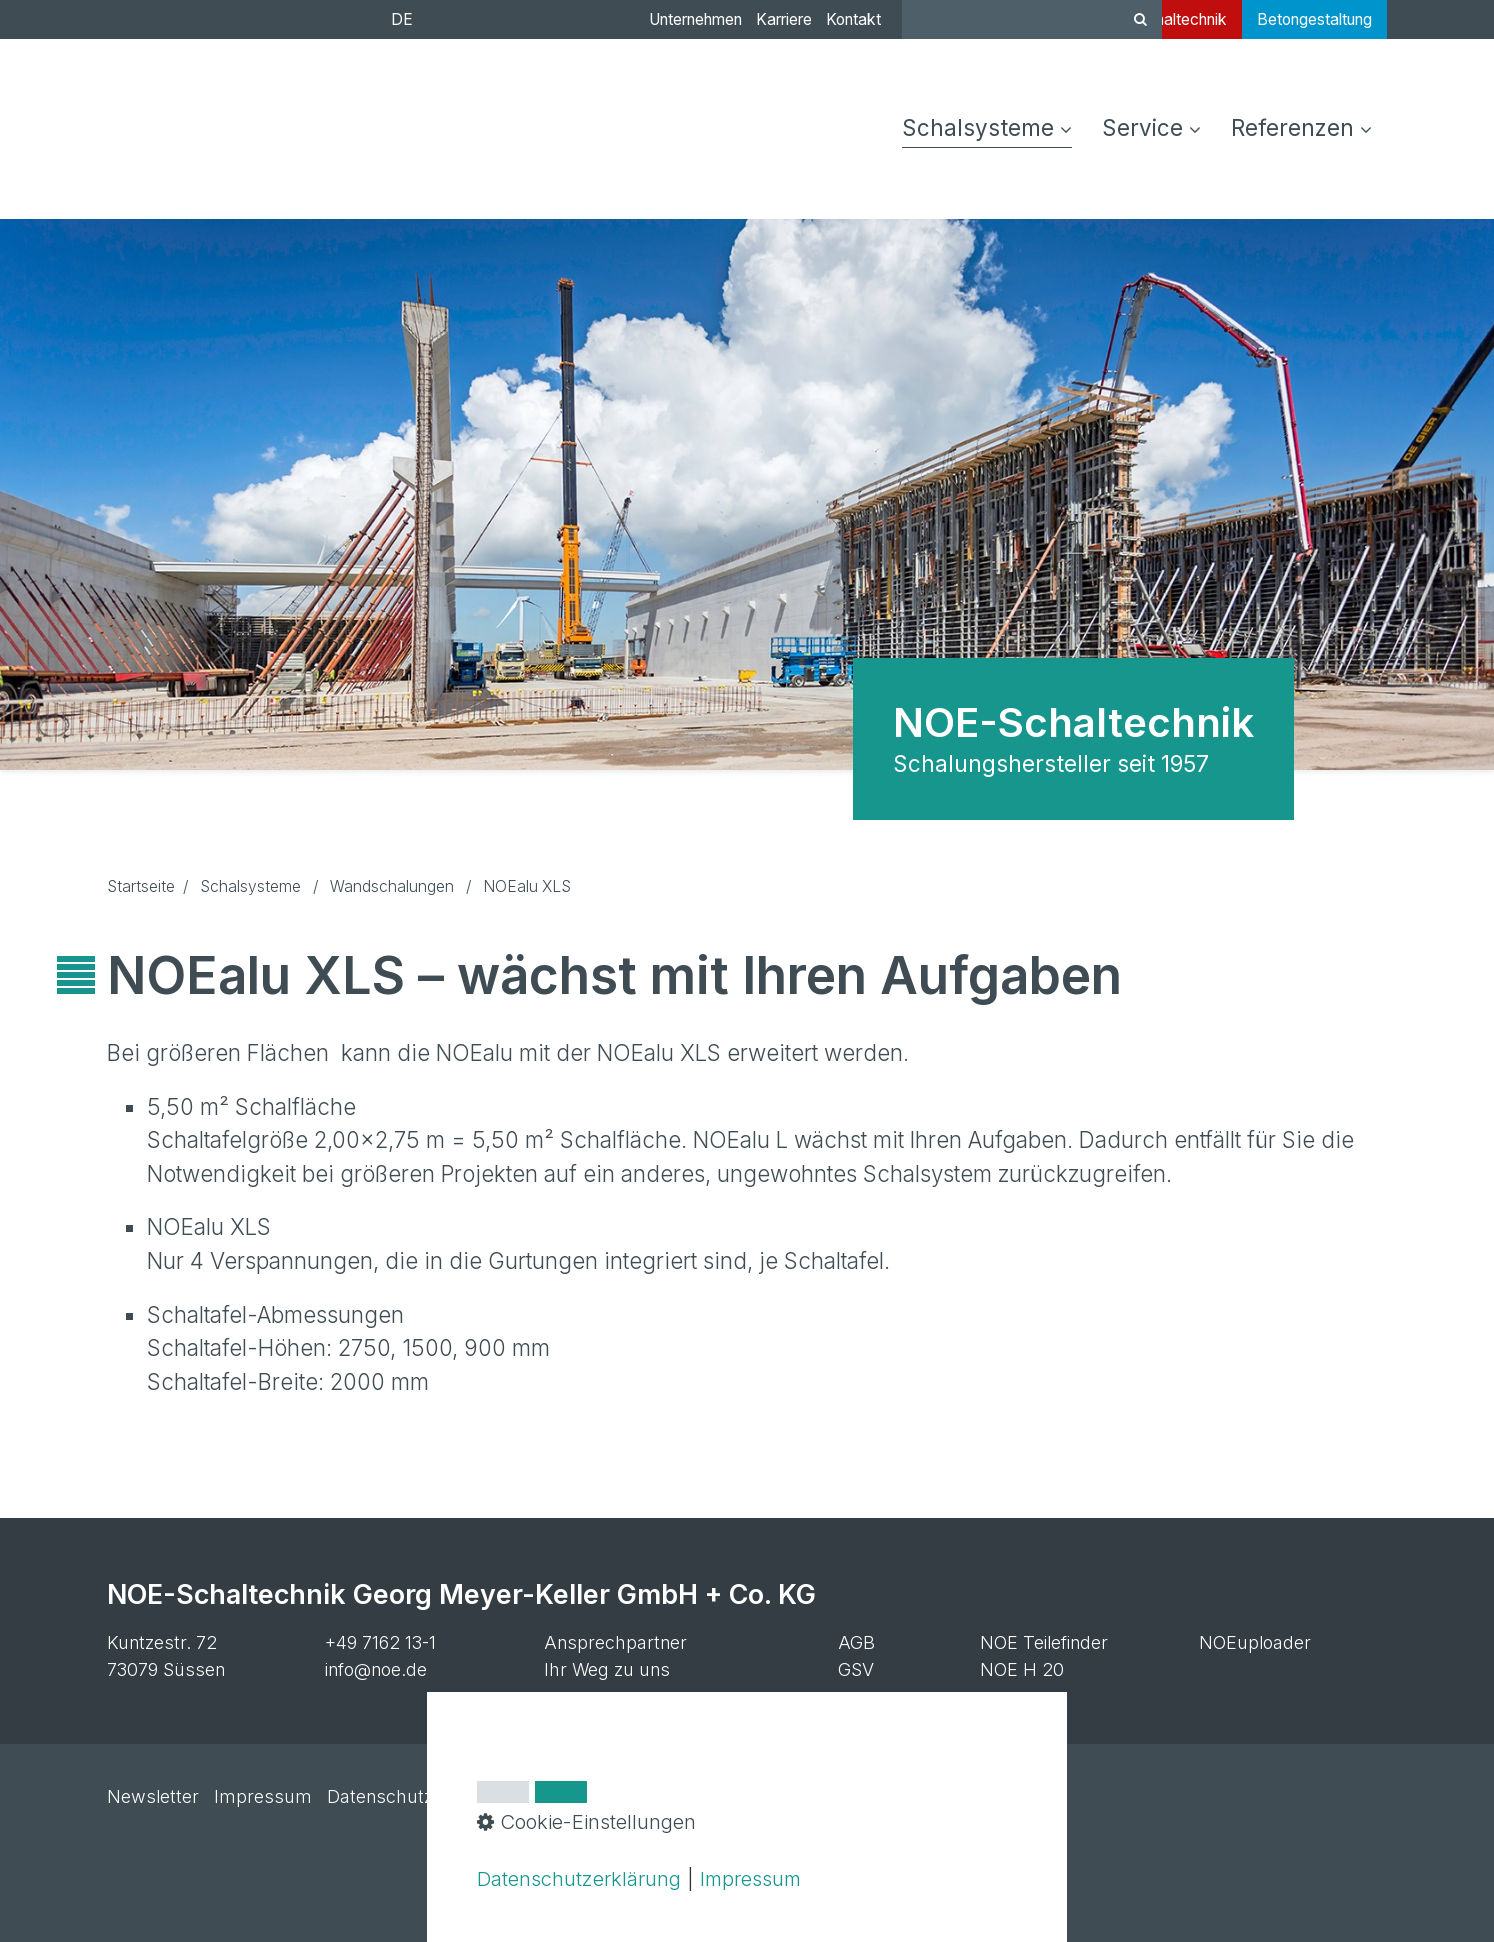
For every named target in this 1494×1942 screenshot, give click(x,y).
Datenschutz (380, 1796)
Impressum (263, 1796)
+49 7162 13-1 (380, 1642)
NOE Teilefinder (1044, 1642)
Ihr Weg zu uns (607, 1669)
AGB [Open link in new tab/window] (856, 1642)
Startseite (141, 886)
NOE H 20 (1022, 1669)
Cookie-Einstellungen (534, 1796)
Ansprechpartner (615, 1642)
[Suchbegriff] (1032, 19)
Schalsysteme (987, 127)
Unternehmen (695, 19)
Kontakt (853, 19)
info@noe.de (376, 1669)
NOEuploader (1255, 1642)
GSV (856, 1669)
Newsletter (153, 1796)
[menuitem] (994, 129)
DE (402, 19)
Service (1151, 127)
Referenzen (1301, 127)
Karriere (784, 19)
